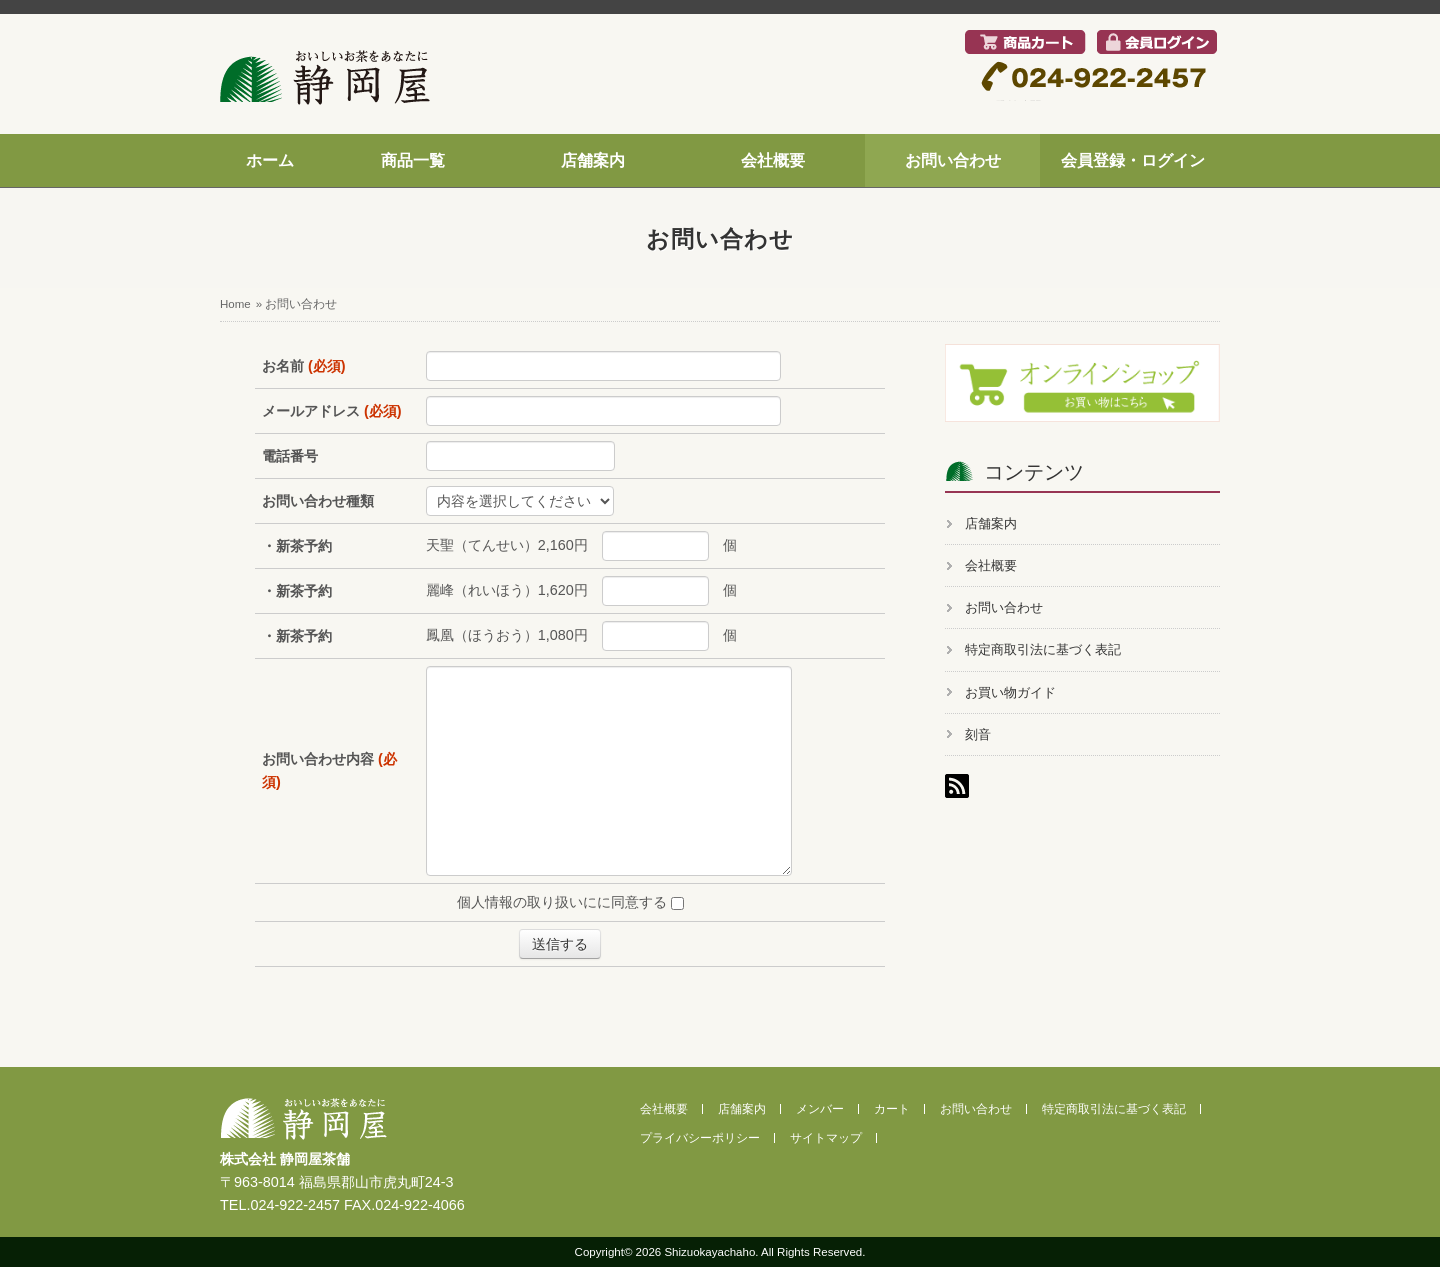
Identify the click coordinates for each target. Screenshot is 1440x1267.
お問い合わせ (953, 160)
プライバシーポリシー (700, 1138)
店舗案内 (593, 160)
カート (892, 1109)
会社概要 (773, 160)
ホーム (270, 160)
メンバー (820, 1109)
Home (235, 304)
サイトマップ (826, 1138)
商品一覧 (413, 160)
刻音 (978, 734)
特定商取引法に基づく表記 (1043, 649)
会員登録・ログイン (1133, 160)
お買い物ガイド (1010, 692)
